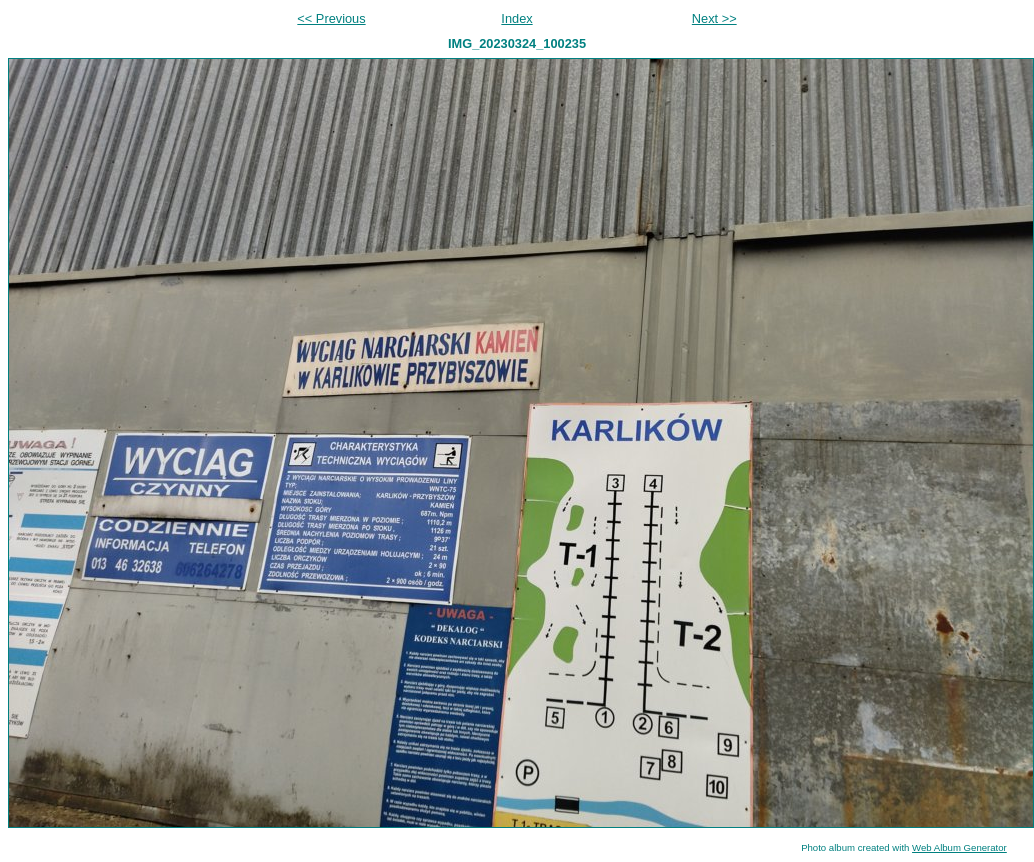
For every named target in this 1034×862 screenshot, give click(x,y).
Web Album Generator (959, 847)
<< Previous (331, 18)
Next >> (714, 18)
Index (516, 18)
